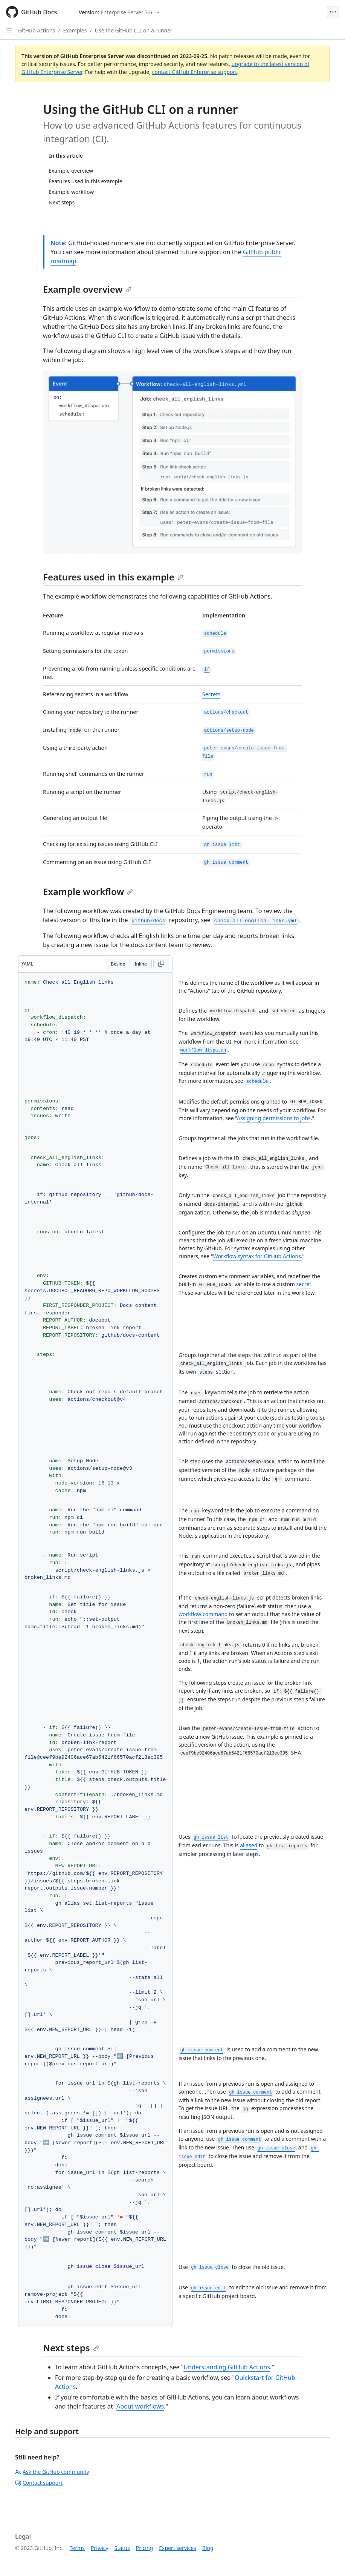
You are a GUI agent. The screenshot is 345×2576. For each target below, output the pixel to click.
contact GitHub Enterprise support (194, 71)
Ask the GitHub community (52, 2471)
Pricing (144, 2547)
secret (303, 1284)
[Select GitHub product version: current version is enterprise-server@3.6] (119, 12)
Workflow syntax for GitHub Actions (257, 1256)
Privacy (99, 2547)
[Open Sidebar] (9, 30)
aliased (248, 1845)
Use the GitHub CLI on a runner (133, 30)
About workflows (140, 2406)
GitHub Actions (36, 30)
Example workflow (88, 891)
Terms (77, 2547)
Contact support (39, 2482)
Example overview (87, 289)
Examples (75, 30)
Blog (208, 2547)
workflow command (203, 1614)
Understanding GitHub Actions (226, 2367)
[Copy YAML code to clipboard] (161, 964)
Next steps (71, 2347)
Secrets (211, 694)
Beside (118, 964)
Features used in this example (113, 577)
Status (122, 2547)
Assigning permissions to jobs (274, 1118)
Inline (140, 964)
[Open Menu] (333, 12)
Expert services (177, 2547)
